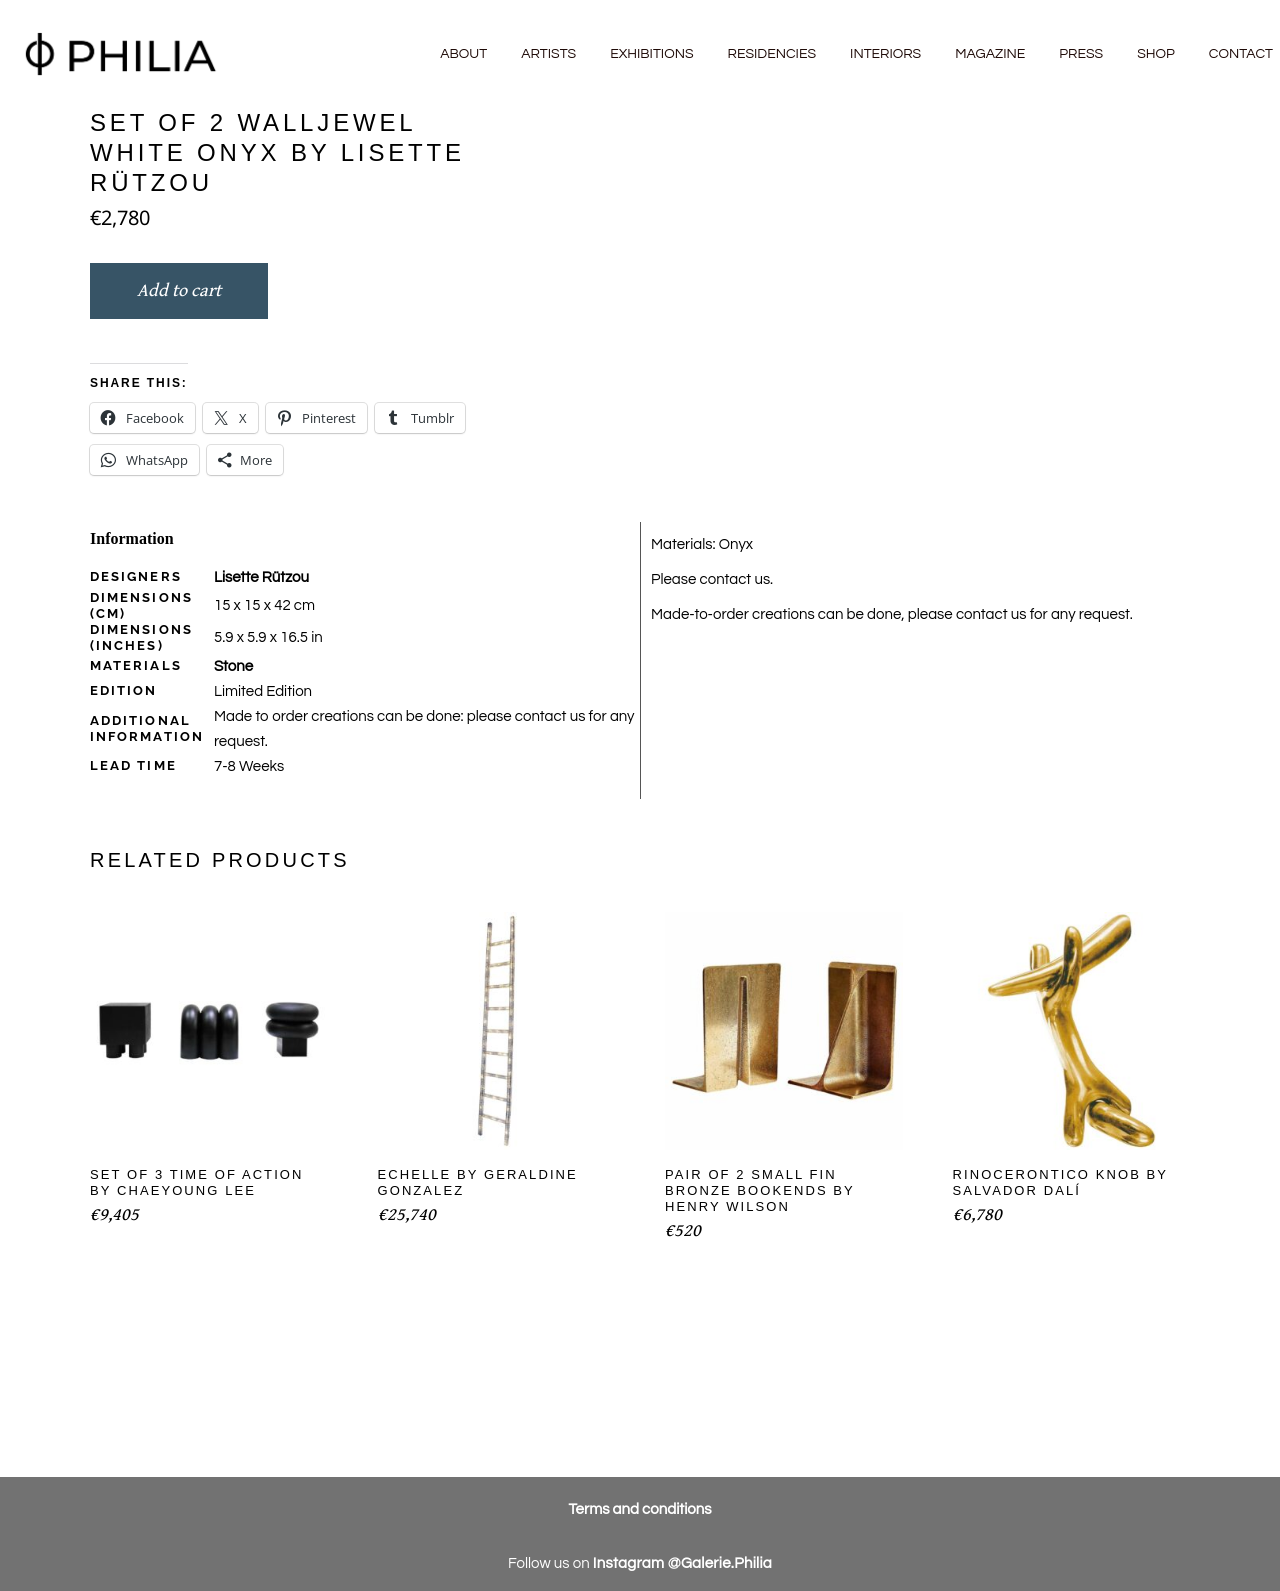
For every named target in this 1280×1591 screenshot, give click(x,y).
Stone (233, 666)
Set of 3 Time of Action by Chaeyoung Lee (197, 1182)
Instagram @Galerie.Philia (682, 1563)
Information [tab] (132, 538)
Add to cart (179, 290)
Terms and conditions (640, 1509)
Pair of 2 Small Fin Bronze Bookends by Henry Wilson (760, 1190)
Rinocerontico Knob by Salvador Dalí (1060, 1182)
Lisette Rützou (261, 577)
